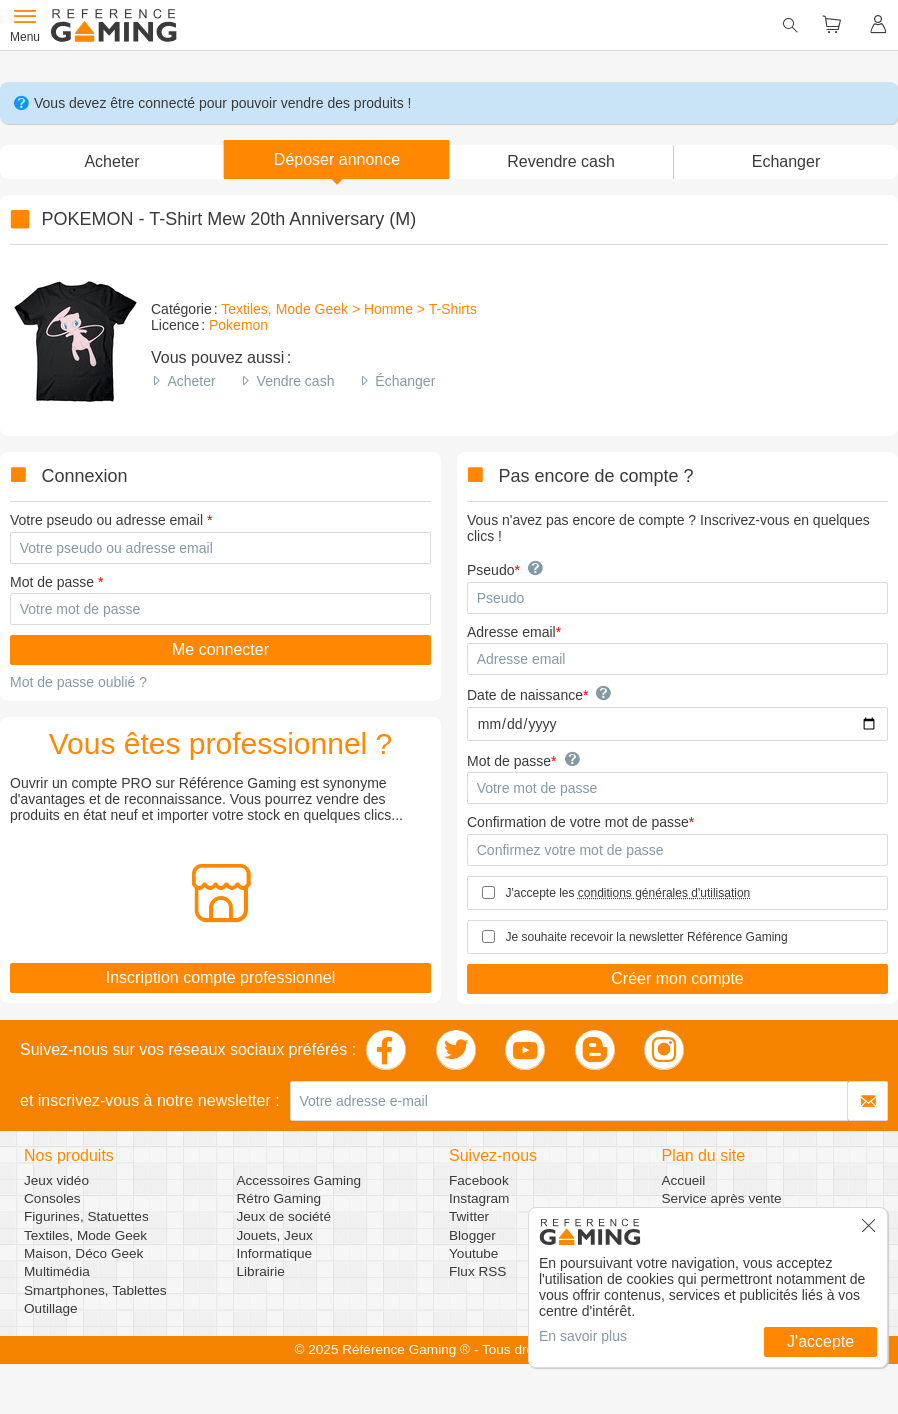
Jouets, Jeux (275, 1235)
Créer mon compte (677, 978)
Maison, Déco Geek (83, 1253)
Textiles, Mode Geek (85, 1235)
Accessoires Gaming (299, 1180)
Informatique (275, 1253)
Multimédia (57, 1271)
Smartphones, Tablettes (95, 1290)
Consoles (52, 1198)
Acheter (191, 381)
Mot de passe (52, 582)
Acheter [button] (111, 161)
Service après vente (722, 1198)
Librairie (261, 1271)
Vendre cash (296, 381)
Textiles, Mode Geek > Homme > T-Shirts (349, 309)
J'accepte (820, 1341)
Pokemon (238, 325)
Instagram (479, 1198)
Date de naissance (525, 695)
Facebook (479, 1180)
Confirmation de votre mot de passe (578, 822)
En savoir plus (583, 1336)
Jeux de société (284, 1216)
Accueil (684, 1180)
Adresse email (511, 632)
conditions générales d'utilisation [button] (664, 893)
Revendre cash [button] (561, 161)
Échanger (405, 381)
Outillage (51, 1308)
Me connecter (220, 649)
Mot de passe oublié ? (78, 682)
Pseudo (490, 570)
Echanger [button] (786, 161)
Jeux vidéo (56, 1180)
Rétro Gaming (279, 1198)
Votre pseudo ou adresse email (106, 520)
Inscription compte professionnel (220, 977)
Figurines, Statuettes (86, 1216)
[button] (336, 159)
